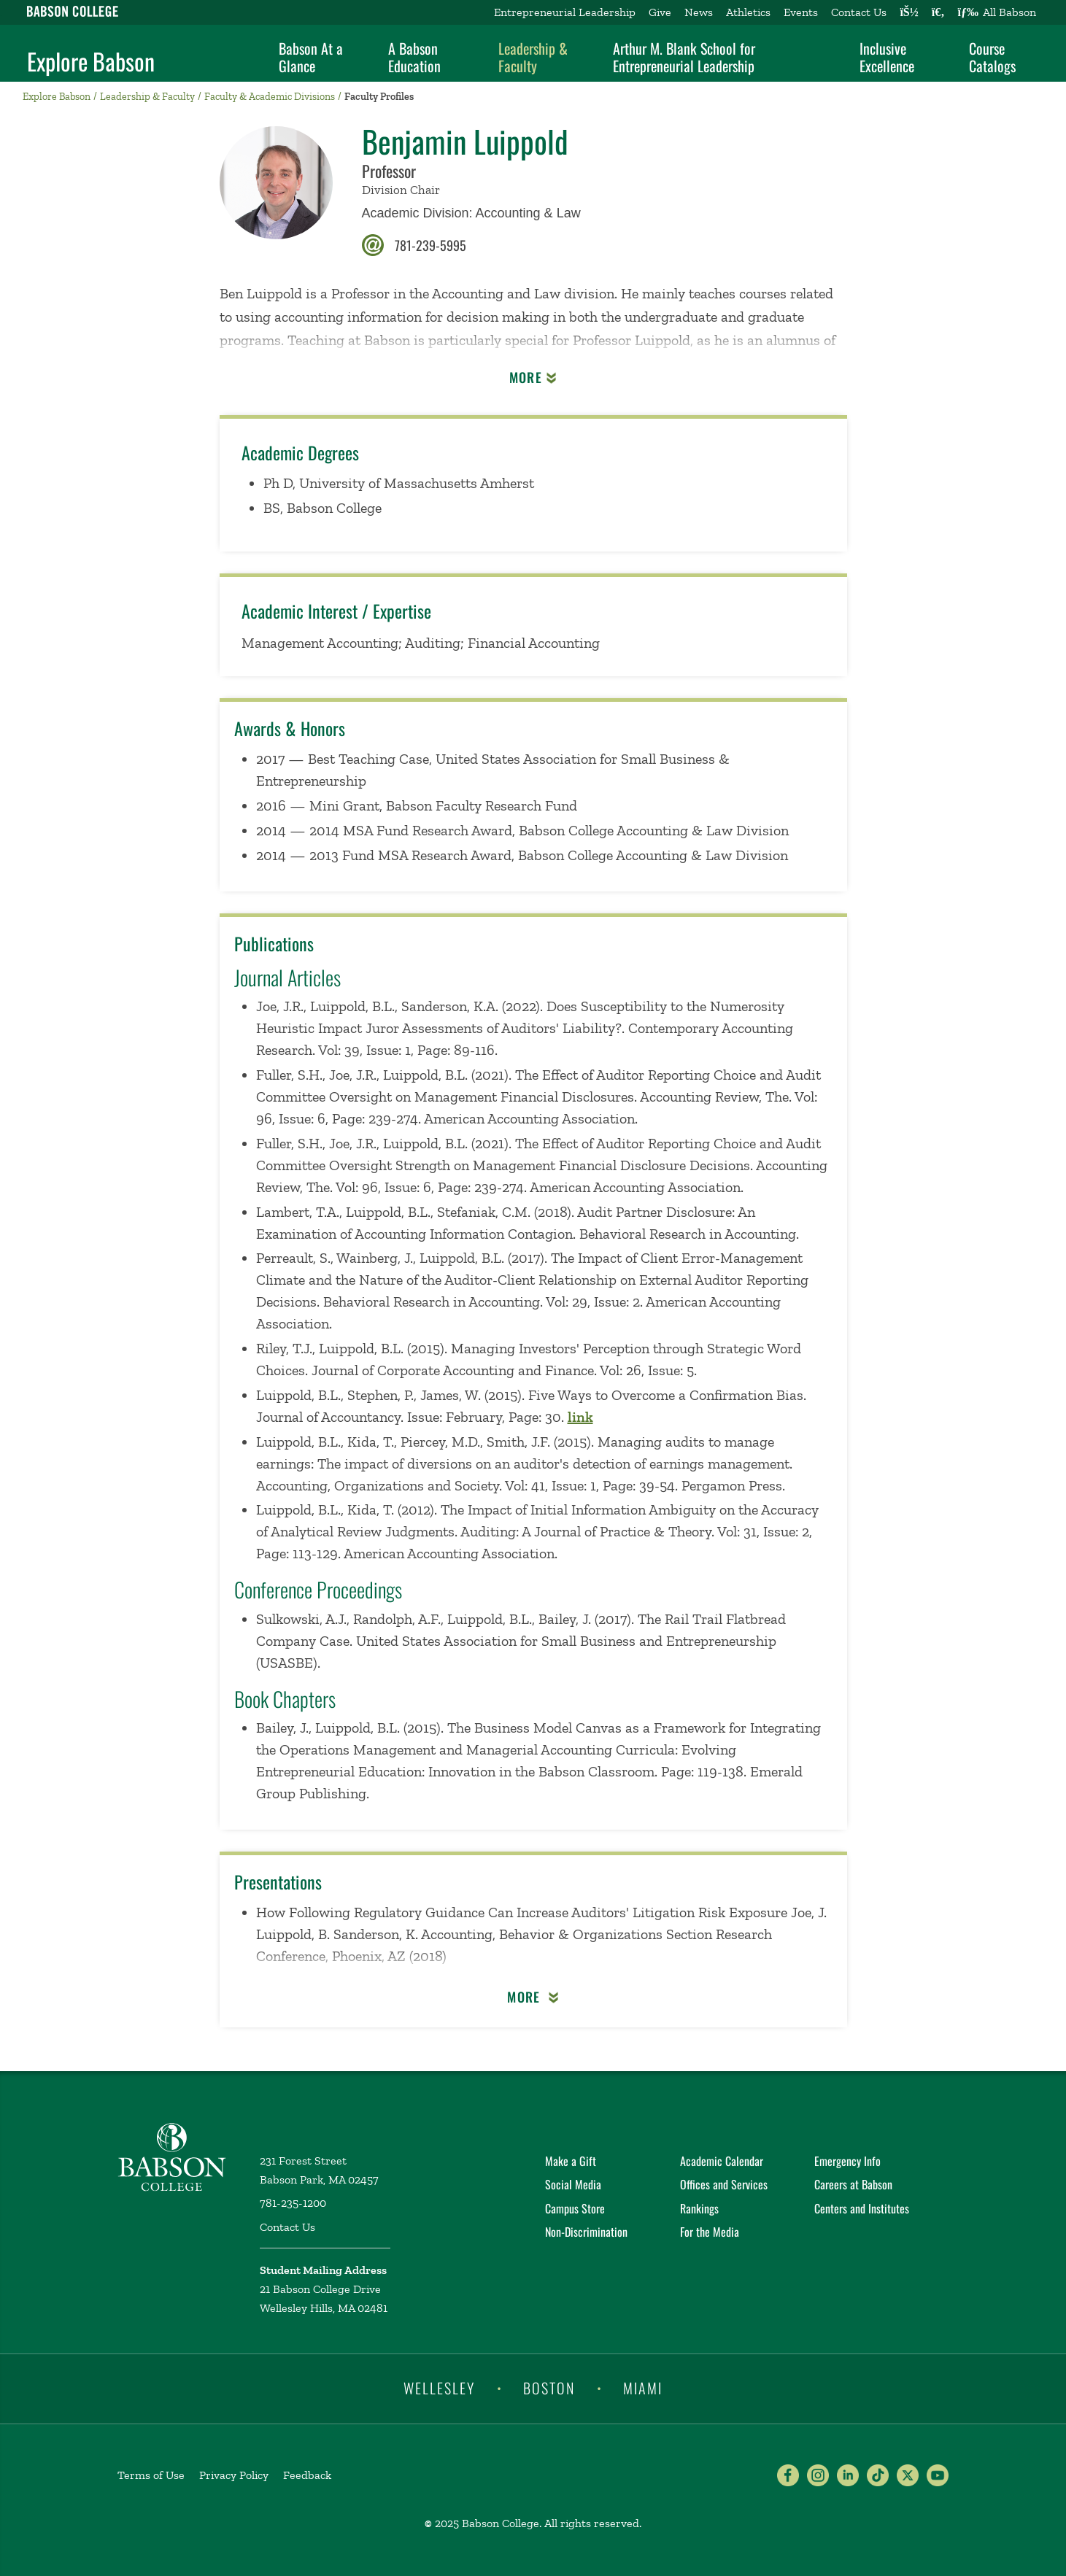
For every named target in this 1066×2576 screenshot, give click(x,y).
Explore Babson (91, 61)
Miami (643, 2388)
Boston (549, 2388)
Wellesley (439, 2388)
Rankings (699, 2208)
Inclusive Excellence (887, 57)
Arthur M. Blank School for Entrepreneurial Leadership (684, 57)
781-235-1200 (293, 2203)
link (580, 1417)
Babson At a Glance (311, 57)
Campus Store (575, 2208)
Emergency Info (847, 2161)
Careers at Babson (853, 2184)
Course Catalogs (992, 57)
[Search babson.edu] (938, 12)
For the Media (709, 2231)
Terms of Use (151, 2475)
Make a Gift (570, 2161)
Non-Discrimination (586, 2231)
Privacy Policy (234, 2475)
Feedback (307, 2475)
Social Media (573, 2184)
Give (660, 12)
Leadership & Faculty (533, 57)
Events (801, 12)
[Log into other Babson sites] (909, 12)
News (698, 12)
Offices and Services (724, 2184)
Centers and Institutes (861, 2208)
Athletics (748, 12)
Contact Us (859, 12)
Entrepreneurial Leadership (565, 12)
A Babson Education (414, 57)
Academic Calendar (721, 2161)
